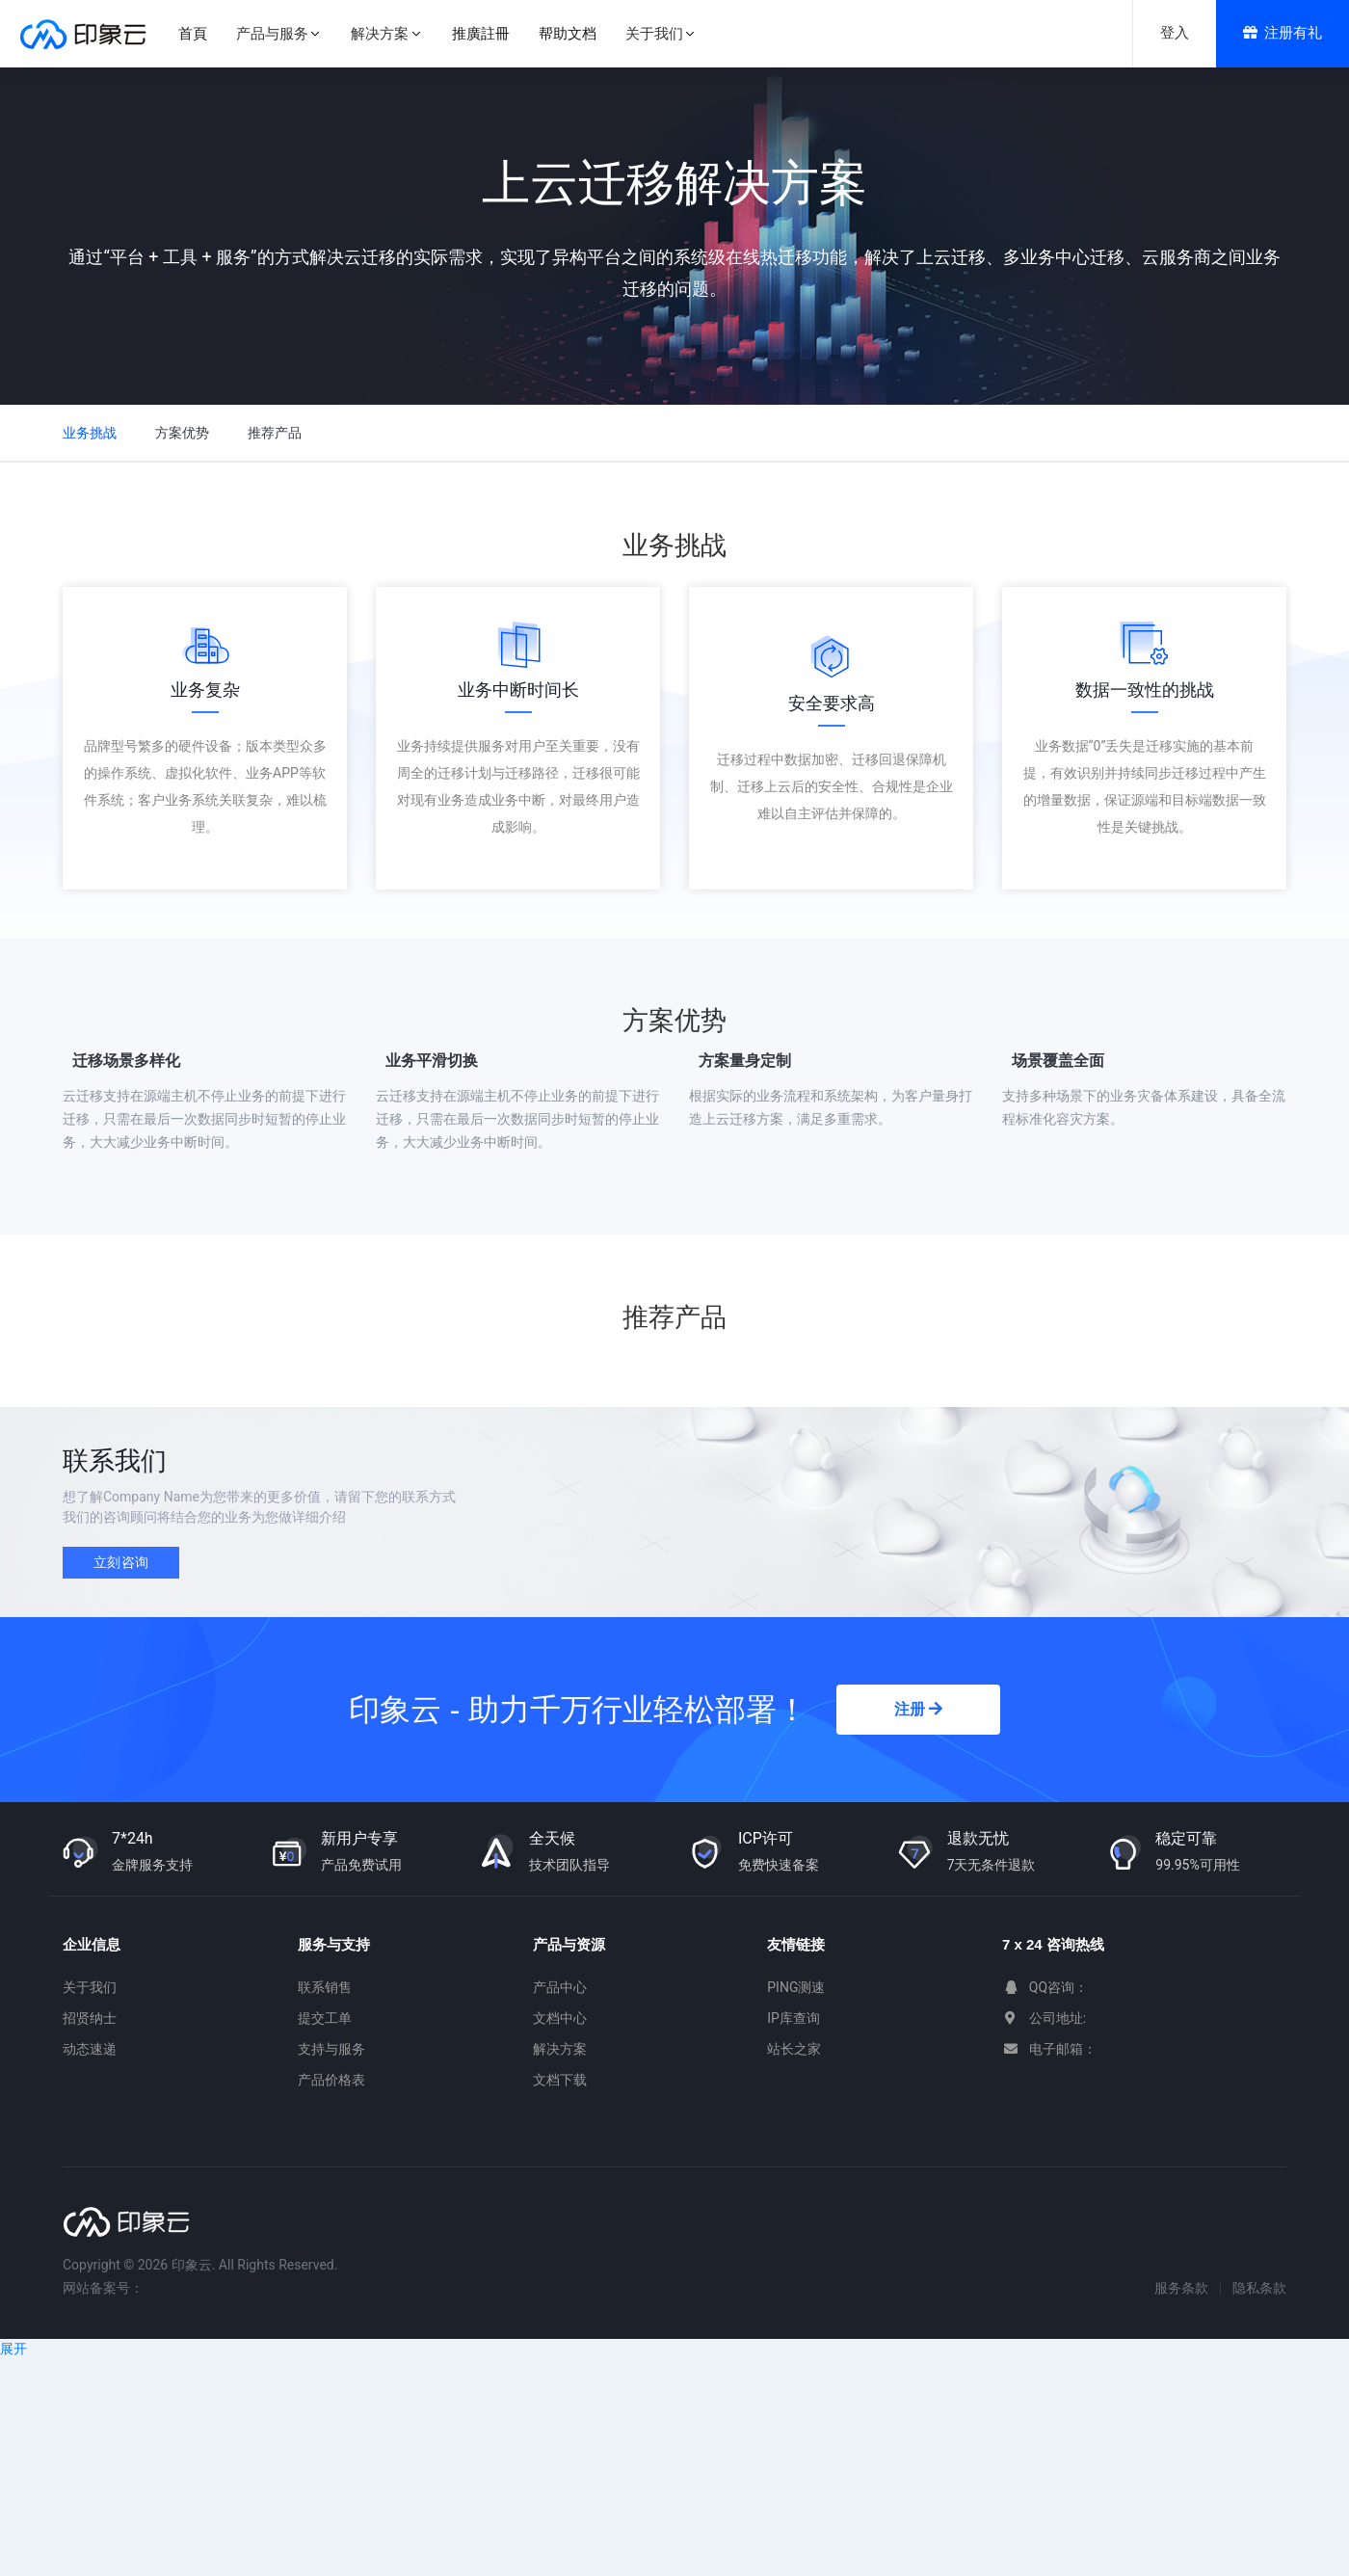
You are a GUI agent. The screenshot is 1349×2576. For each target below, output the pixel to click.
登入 (1174, 32)
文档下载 (560, 2079)
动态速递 (90, 2049)
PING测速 (796, 1987)
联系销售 (325, 1987)
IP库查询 (793, 2018)
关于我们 (90, 1987)
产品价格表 (331, 2079)
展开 (13, 2348)
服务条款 (1181, 2288)
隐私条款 (1259, 2288)
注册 (918, 1709)
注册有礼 (1282, 32)
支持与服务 (331, 2049)
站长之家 (794, 2049)
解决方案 (560, 2049)
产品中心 (560, 1987)
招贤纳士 (90, 2018)
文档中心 (560, 2018)
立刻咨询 (120, 1562)
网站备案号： (103, 2288)
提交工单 (325, 2018)
